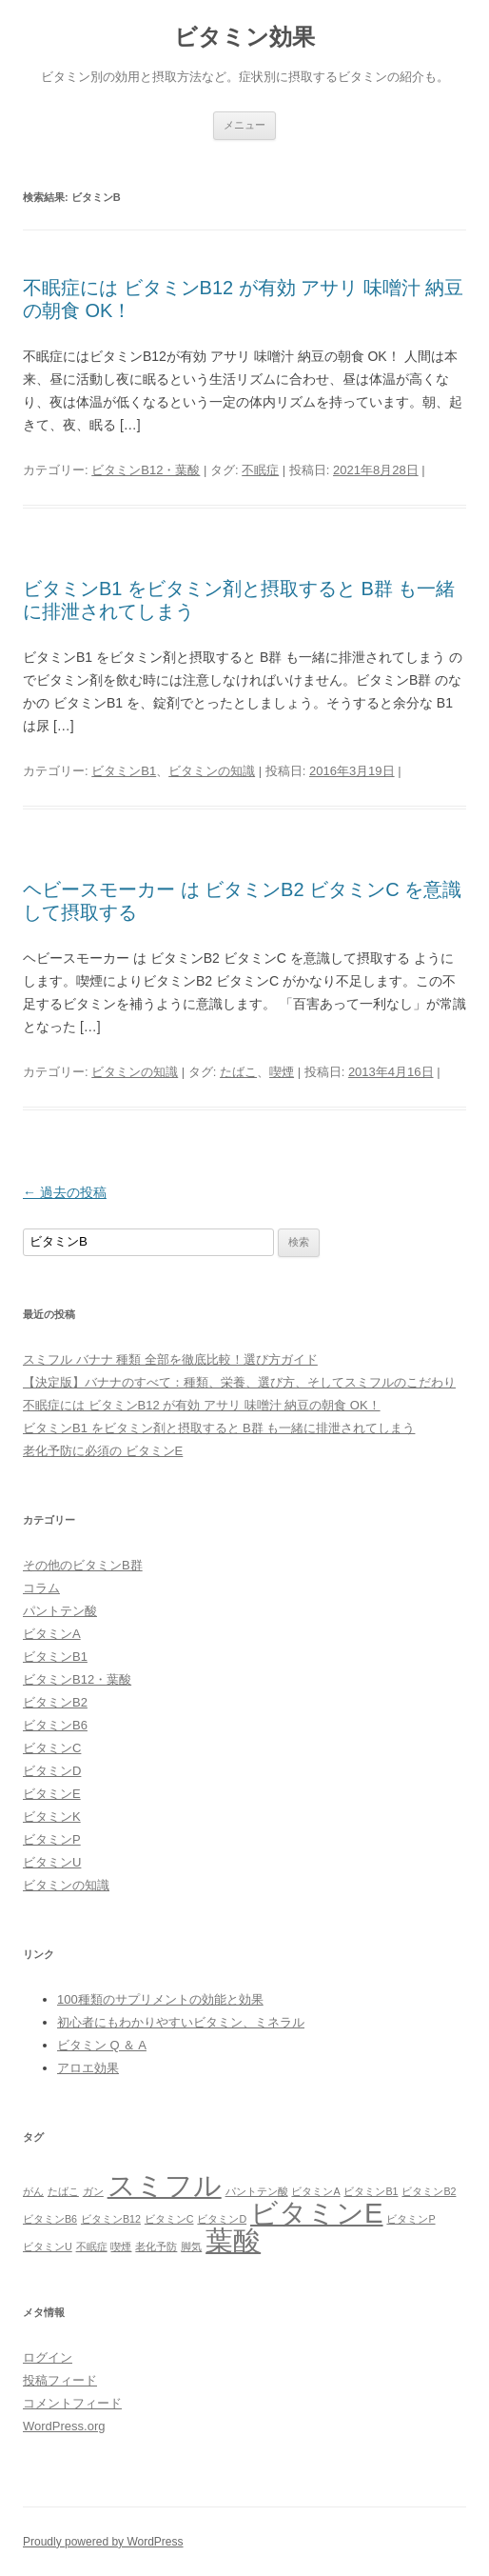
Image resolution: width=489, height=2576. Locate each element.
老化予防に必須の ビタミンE (103, 1451)
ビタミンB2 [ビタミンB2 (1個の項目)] (428, 2191)
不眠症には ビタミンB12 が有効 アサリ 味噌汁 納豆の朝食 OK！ (202, 1405)
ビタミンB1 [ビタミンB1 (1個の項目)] (370, 2191)
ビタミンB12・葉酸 (145, 470)
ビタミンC (52, 1748)
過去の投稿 (65, 1192)
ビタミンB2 (55, 1702)
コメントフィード (72, 2403)
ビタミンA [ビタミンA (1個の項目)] (315, 2191)
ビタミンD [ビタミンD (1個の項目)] (221, 2219)
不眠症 (260, 470)
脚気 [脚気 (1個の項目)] (191, 2246)
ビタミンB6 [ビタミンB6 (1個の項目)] (50, 2219)
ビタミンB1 (123, 771)
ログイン (47, 2357)
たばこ (238, 1072)
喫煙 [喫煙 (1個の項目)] (120, 2246)
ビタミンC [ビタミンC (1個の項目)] (169, 2219)
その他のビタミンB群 (83, 1565)
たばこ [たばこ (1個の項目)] (63, 2191)
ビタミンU (52, 1862)
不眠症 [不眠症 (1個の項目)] (92, 2246)
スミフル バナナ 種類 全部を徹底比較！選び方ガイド (170, 1359)
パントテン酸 (60, 1611)
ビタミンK (52, 1816)
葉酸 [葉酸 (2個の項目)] (233, 2240)
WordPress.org (64, 2426)
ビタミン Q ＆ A (102, 2045)
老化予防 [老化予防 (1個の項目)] (156, 2246)
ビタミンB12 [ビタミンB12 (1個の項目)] (111, 2219)
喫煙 (281, 1072)
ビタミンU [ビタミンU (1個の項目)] (47, 2246)
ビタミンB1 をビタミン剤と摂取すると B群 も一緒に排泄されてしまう (219, 1428)
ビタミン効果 (244, 37)
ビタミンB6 (55, 1725)
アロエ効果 (88, 2068)
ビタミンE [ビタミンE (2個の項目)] (316, 2212)
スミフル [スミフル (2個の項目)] (165, 2185)
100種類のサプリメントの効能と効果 (160, 1999)
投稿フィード (60, 2380)
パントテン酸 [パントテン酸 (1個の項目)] (256, 2191)
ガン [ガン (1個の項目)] (93, 2191)
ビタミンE (52, 1794)
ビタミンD (52, 1771)
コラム (41, 1588)
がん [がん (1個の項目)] (33, 2191)
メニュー (244, 124)
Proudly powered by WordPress (103, 2541)
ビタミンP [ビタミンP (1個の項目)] (410, 2219)
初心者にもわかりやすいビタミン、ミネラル (180, 2022)
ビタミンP (52, 1839)
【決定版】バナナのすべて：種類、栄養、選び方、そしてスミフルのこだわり (239, 1382)
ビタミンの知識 (211, 771)
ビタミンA (52, 1634)
